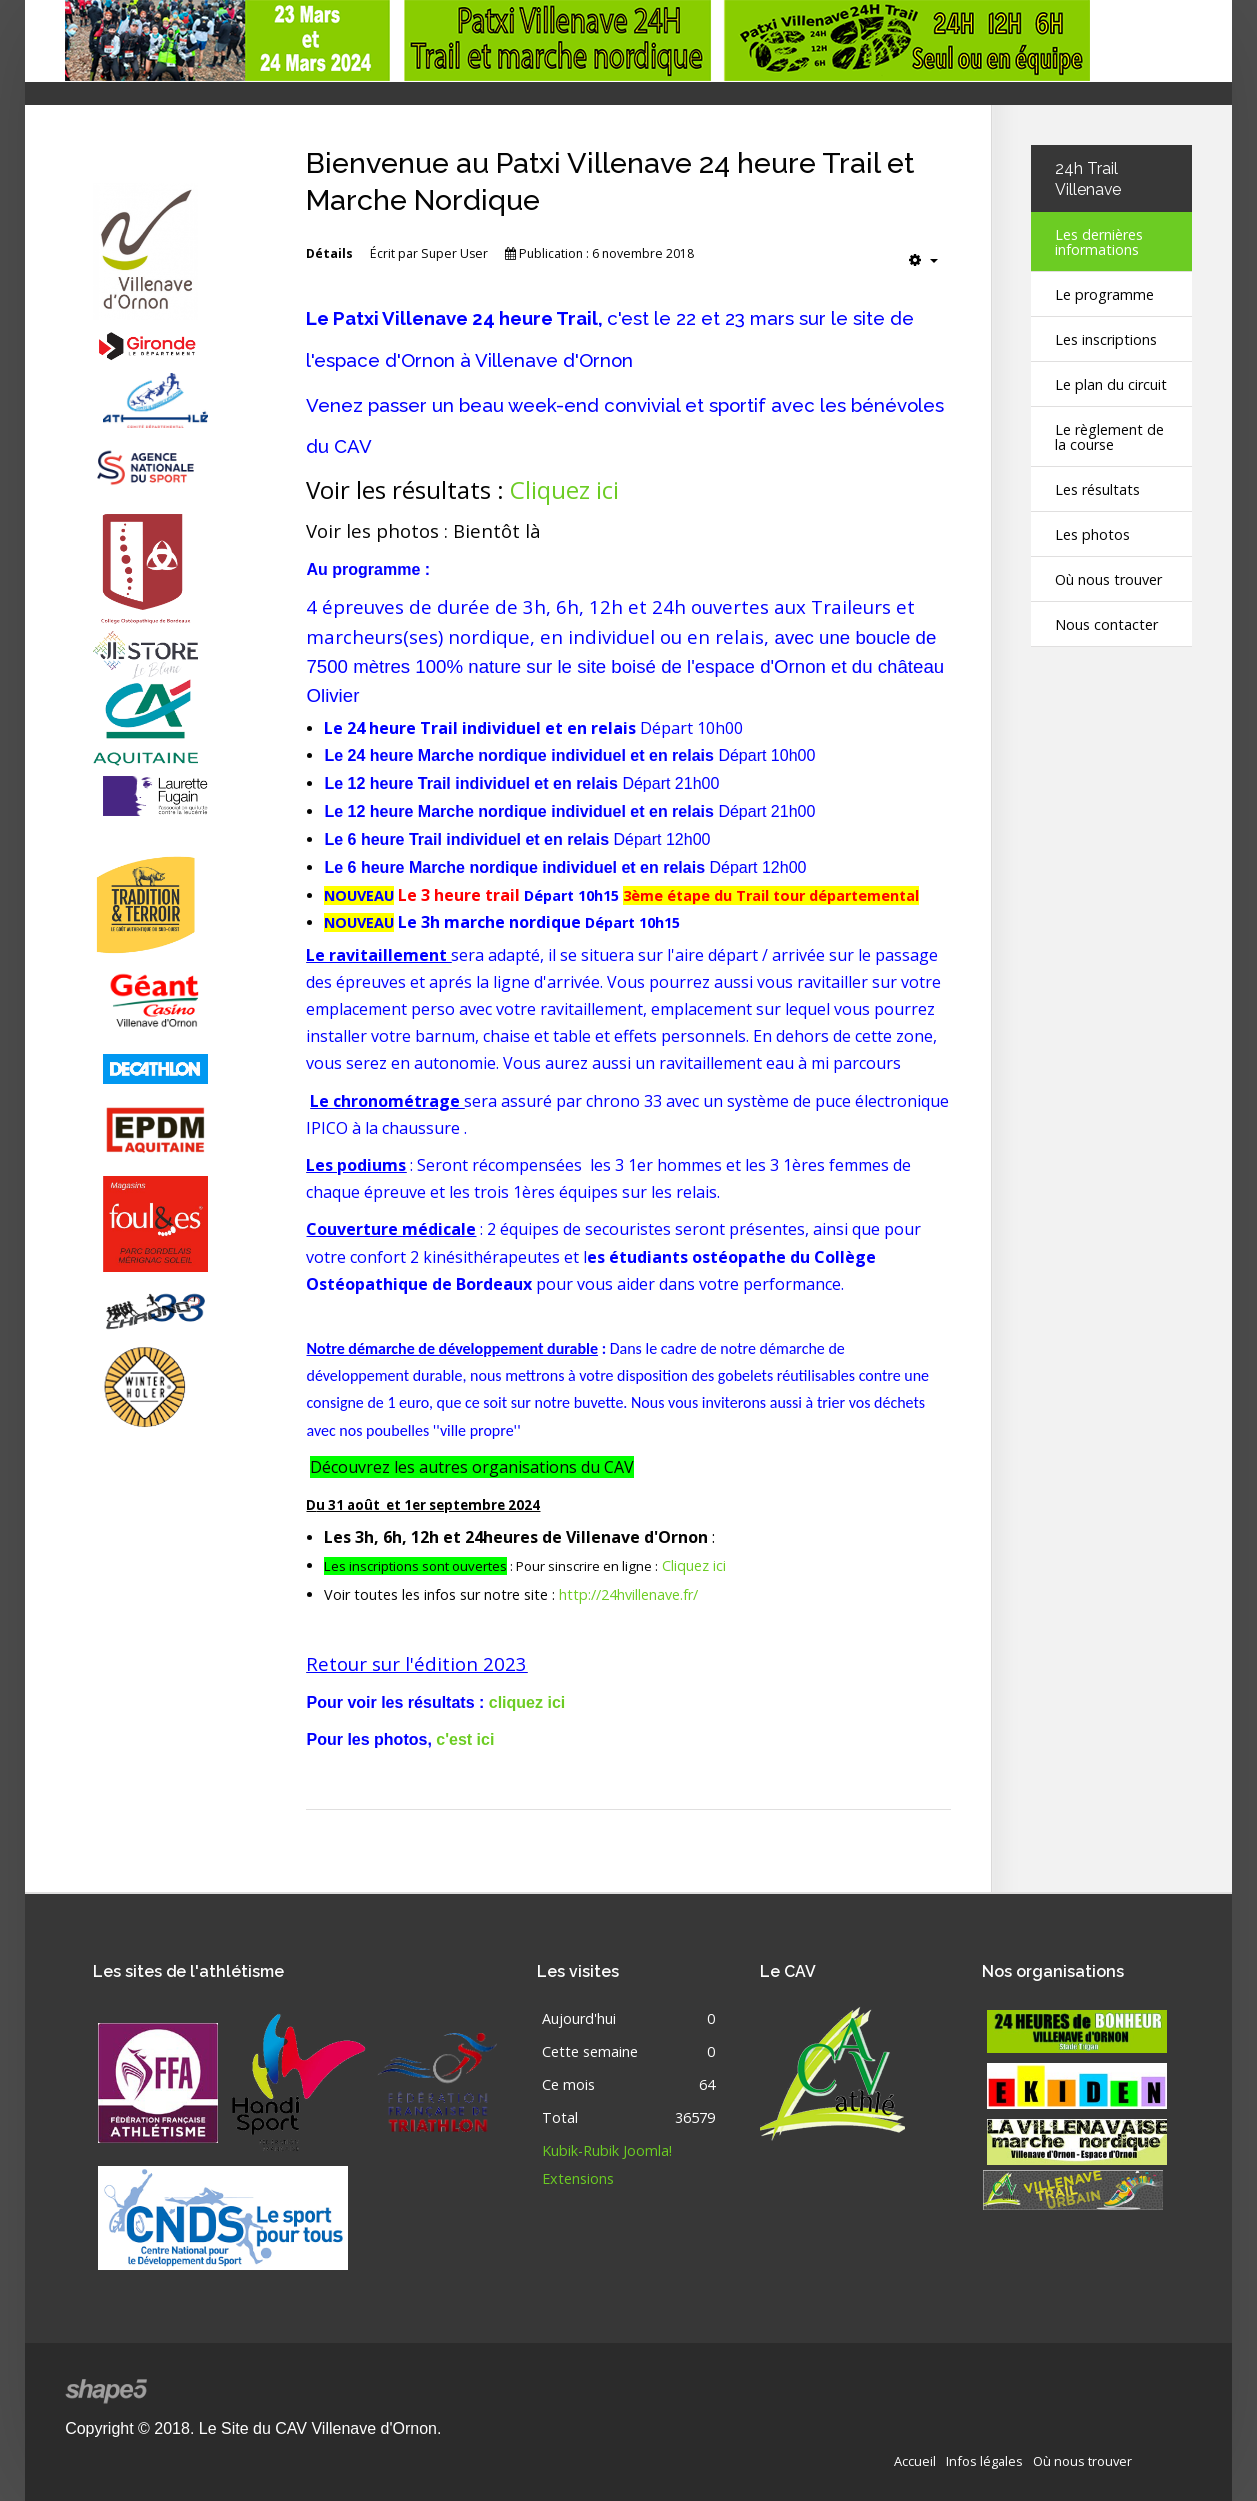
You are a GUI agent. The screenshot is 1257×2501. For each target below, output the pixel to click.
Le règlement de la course (1109, 437)
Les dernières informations (1099, 242)
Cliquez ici (564, 489)
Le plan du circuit (1111, 384)
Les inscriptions (1106, 339)
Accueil (915, 2459)
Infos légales (984, 2459)
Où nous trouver (1108, 579)
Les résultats (1097, 489)
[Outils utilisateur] (923, 260)
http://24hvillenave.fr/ (628, 1594)
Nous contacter (1106, 624)
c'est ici (465, 1739)
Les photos (1092, 534)
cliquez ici (527, 1702)
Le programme (1104, 294)
